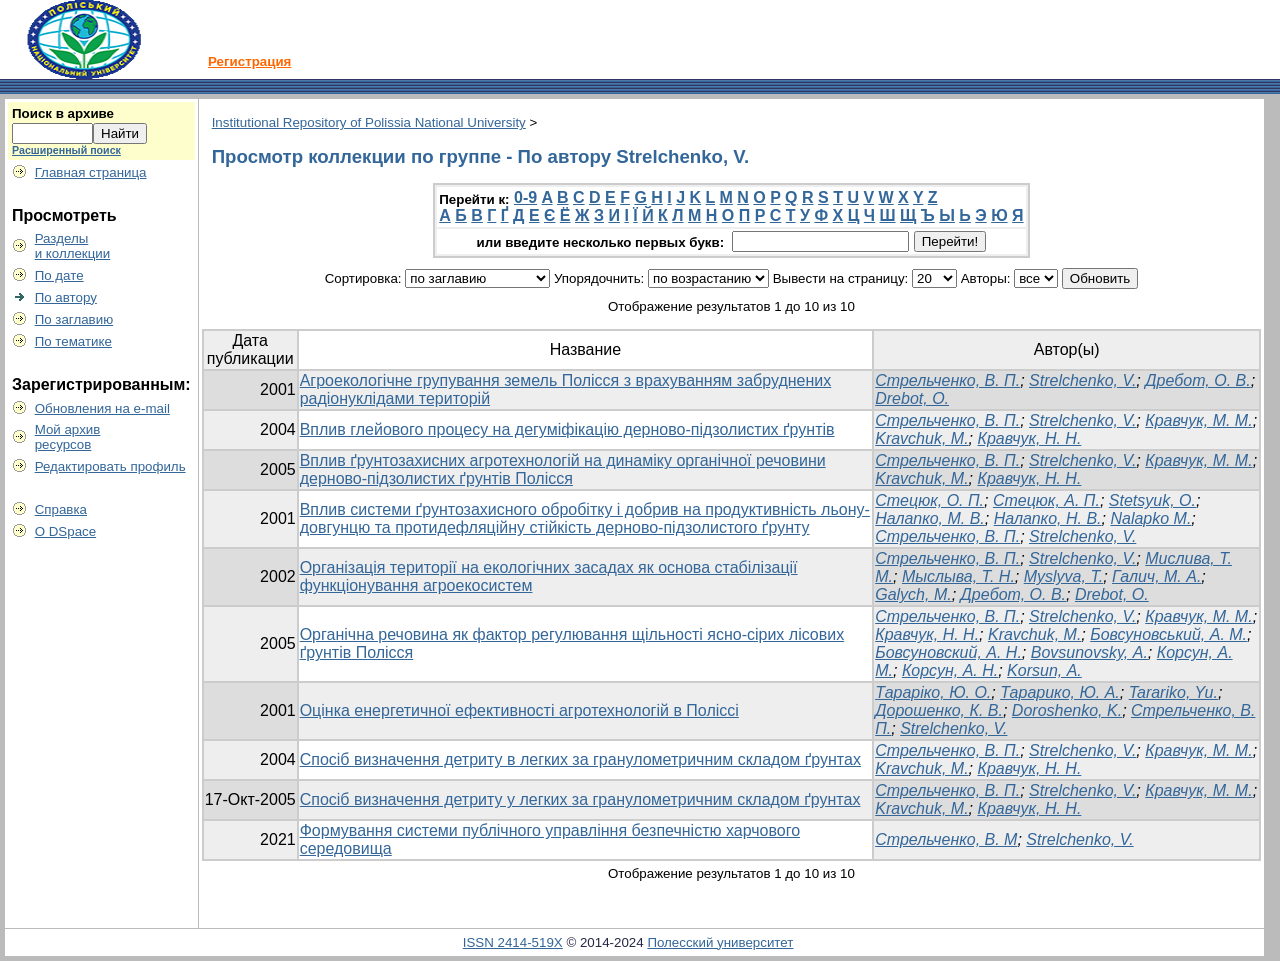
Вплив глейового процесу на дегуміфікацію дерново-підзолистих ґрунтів (567, 429)
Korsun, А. (1044, 670)
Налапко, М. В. (930, 518)
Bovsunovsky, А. (1089, 652)
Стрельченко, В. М (946, 839)
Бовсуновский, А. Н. (948, 652)
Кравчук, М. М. (1198, 420)
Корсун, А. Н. (950, 670)
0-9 (525, 197)
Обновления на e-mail (102, 408)
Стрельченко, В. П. (947, 380)
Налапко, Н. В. (1048, 518)
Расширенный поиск (66, 150)
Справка (61, 509)
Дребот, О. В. (1197, 380)
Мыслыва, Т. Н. (958, 576)
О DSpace (66, 531)
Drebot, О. (912, 398)
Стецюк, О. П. (929, 500)
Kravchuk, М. (1034, 634)
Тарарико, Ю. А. (1060, 692)
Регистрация (249, 61)
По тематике (73, 341)
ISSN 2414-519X (513, 942)
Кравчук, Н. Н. (1029, 438)
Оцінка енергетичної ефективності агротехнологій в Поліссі (519, 710)
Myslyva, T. (1063, 576)
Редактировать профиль (110, 466)
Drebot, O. (1112, 594)
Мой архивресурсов (68, 437)
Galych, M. (913, 594)
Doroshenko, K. (1067, 710)
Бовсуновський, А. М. (1168, 634)
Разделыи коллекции (73, 246)
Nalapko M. (1150, 518)
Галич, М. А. (1156, 576)
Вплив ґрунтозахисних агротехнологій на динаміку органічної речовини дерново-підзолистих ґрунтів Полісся (563, 469)
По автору (66, 297)
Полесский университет (720, 942)
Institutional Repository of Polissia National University (369, 122)
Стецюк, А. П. (1046, 500)
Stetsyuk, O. (1152, 500)
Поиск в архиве (63, 113)
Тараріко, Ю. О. (933, 692)
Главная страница (91, 172)
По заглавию (74, 319)
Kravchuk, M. (921, 438)
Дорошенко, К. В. (939, 710)
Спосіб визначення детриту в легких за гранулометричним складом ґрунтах (580, 759)
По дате (59, 275)
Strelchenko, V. (1082, 380)
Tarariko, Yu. (1173, 692)
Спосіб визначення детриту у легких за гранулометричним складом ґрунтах (580, 799)
